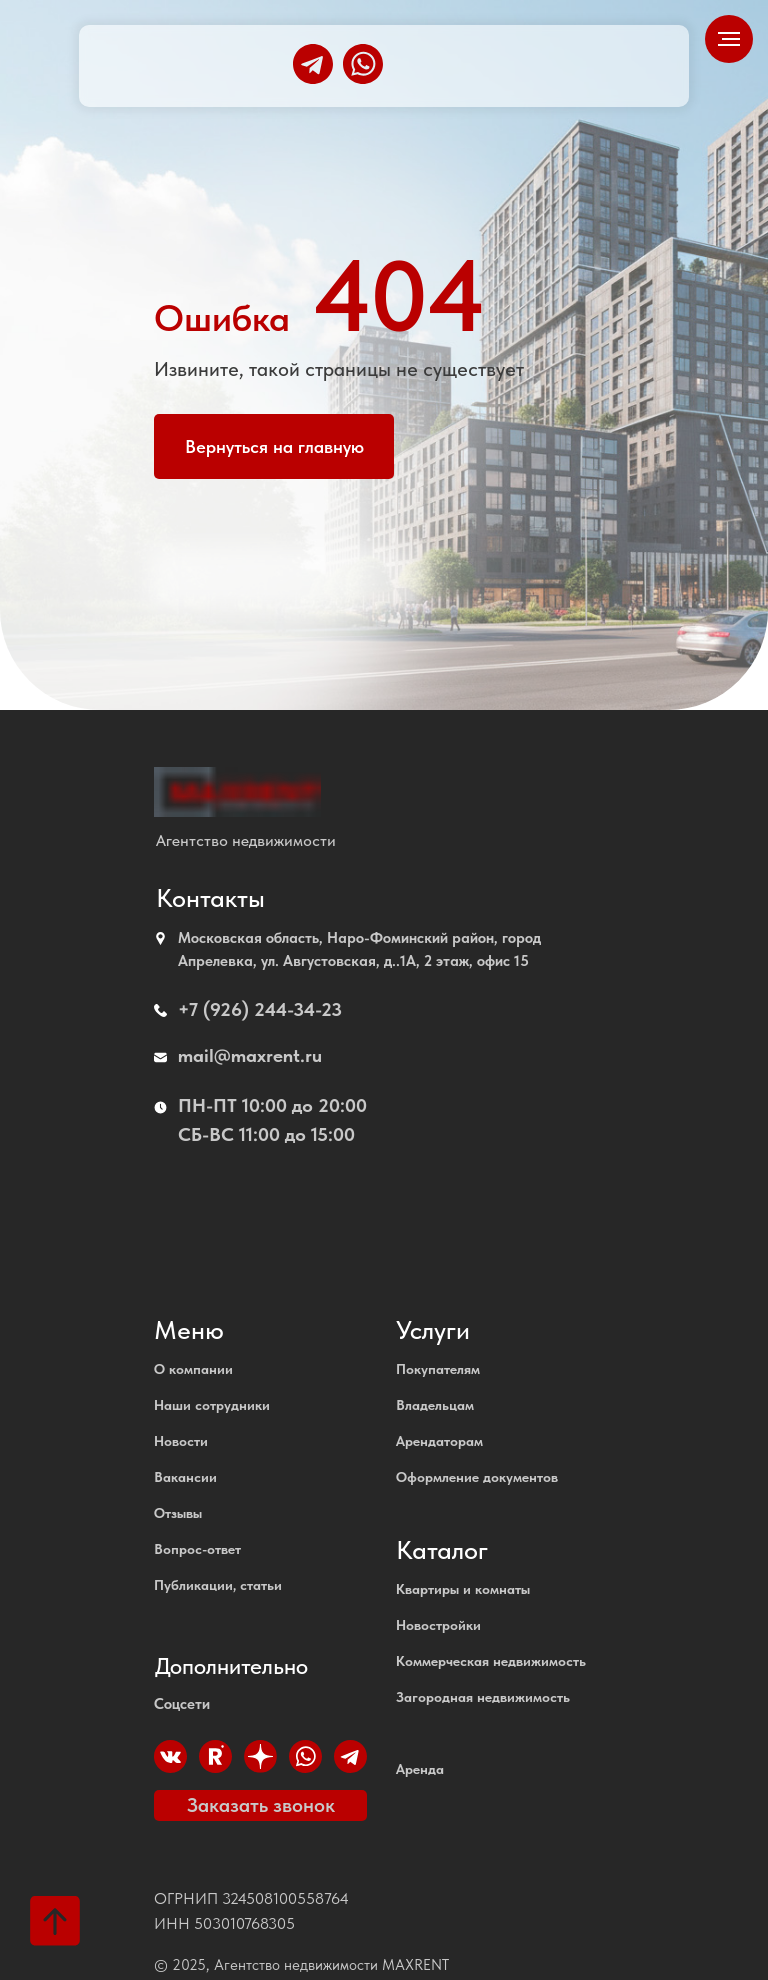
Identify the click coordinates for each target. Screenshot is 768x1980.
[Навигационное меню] (729, 39)
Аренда (420, 1769)
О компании (193, 1369)
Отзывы (178, 1513)
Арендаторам (439, 1441)
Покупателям (438, 1369)
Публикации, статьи (218, 1585)
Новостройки (438, 1625)
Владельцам (435, 1405)
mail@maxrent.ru (250, 1055)
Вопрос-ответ (197, 1549)
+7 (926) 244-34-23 (260, 1009)
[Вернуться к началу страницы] (55, 1921)
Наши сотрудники (212, 1405)
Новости (181, 1441)
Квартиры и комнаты (463, 1589)
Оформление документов (477, 1477)
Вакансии (185, 1477)
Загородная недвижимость (483, 1697)
